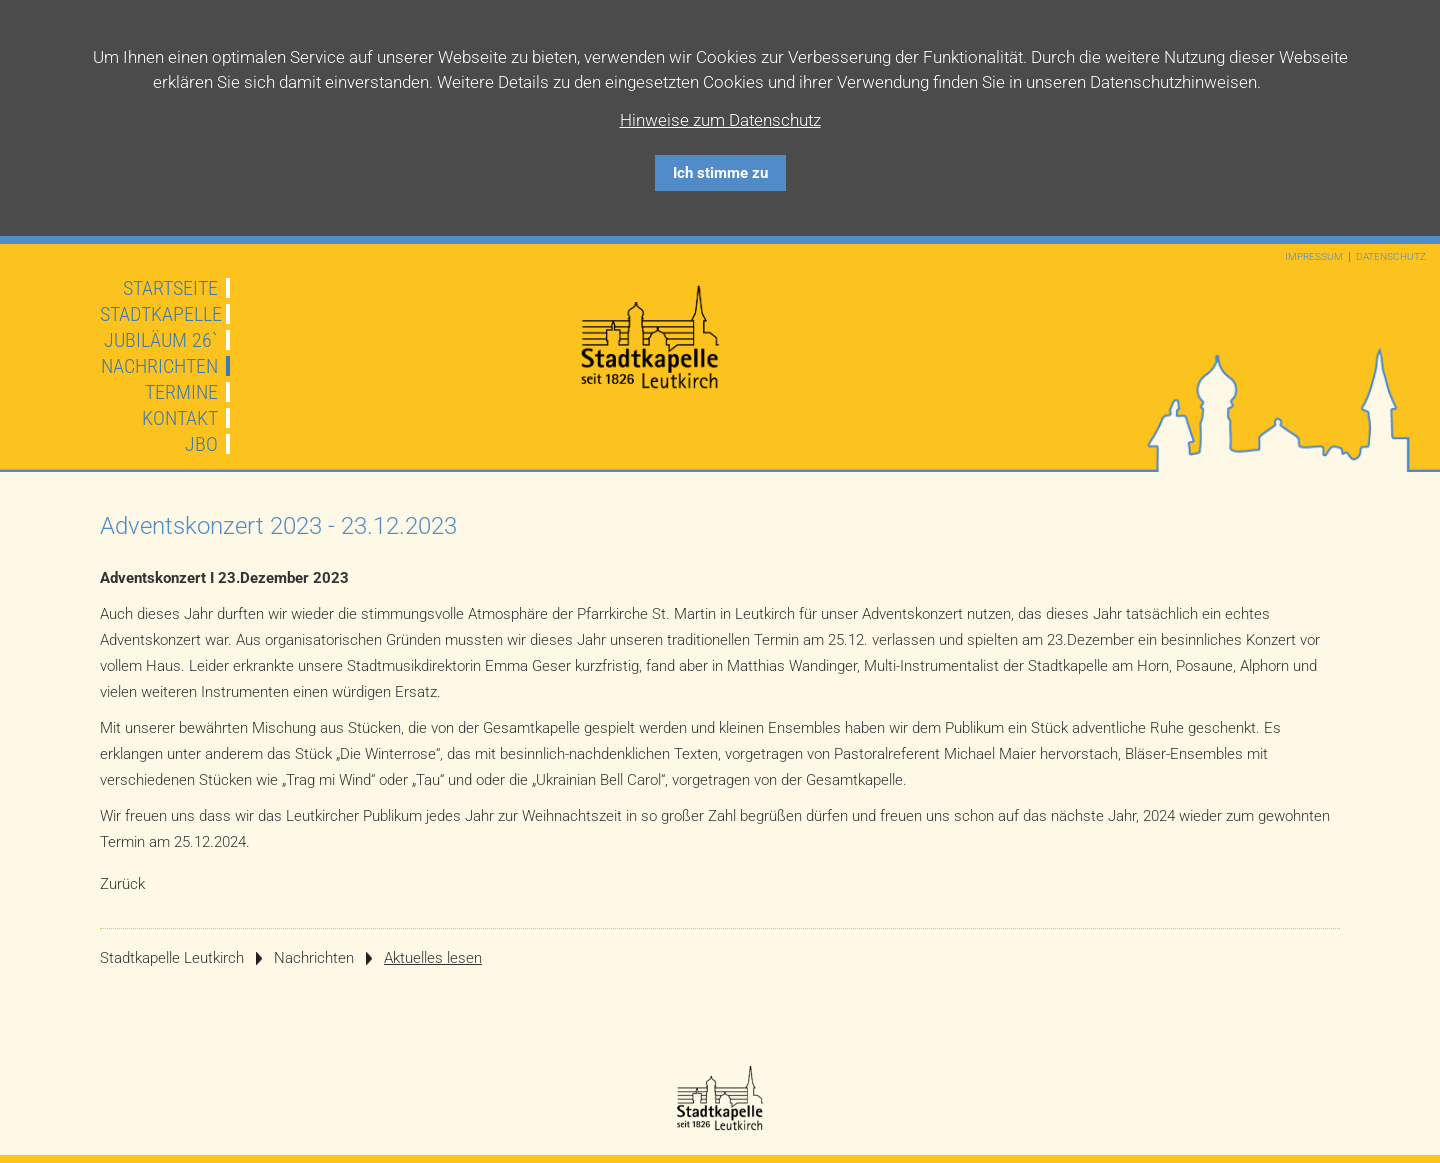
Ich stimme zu (720, 173)
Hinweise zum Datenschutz (720, 120)
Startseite (170, 288)
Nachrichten (159, 366)
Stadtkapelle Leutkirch (172, 958)
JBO (201, 444)
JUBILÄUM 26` (161, 340)
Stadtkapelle (161, 314)
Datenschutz (1391, 257)
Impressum (1314, 257)
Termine (181, 392)
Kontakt (180, 418)
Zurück (122, 884)
